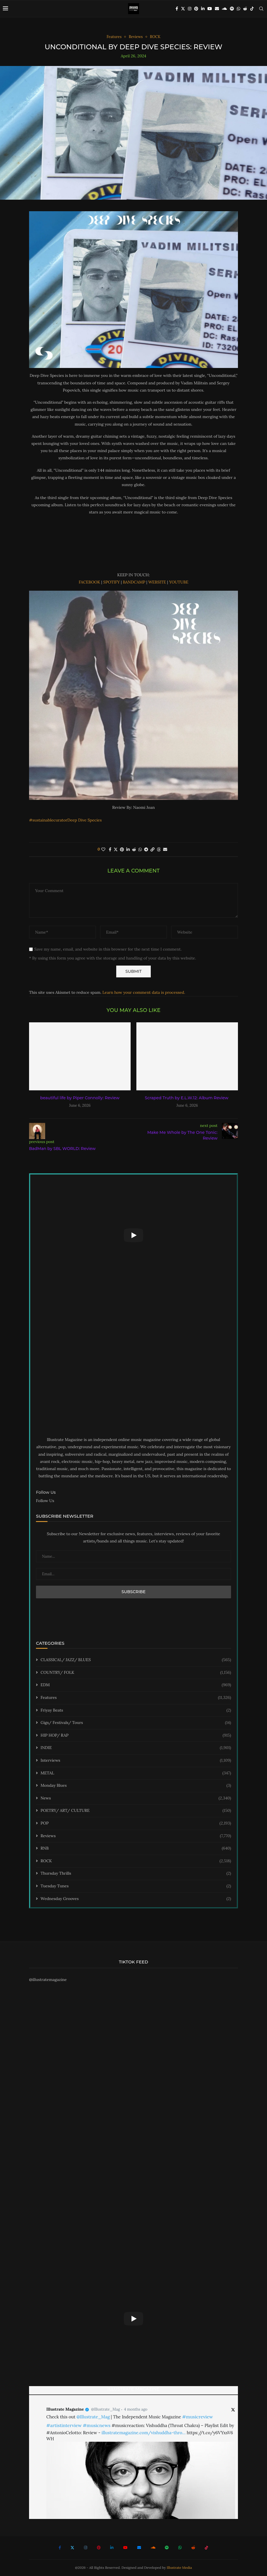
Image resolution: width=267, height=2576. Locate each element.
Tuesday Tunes (136, 1886)
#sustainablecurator (48, 820)
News (136, 1798)
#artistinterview (64, 2425)
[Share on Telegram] (146, 849)
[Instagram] (189, 8)
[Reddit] (245, 8)
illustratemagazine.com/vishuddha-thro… (144, 2432)
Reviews (136, 1836)
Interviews (136, 1760)
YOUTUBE (178, 582)
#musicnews (96, 2425)
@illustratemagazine (48, 1979)
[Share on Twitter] (116, 849)
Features (136, 1698)
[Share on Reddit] (134, 849)
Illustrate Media (179, 2567)
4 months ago (135, 2409)
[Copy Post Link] (152, 849)
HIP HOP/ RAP (136, 1735)
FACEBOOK (89, 582)
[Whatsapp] (238, 8)
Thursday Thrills (136, 1873)
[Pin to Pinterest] (122, 849)
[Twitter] (183, 8)
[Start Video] (133, 1235)
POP (136, 1823)
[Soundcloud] (224, 8)
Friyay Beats (136, 1710)
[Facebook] (177, 8)
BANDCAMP (134, 582)
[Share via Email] (165, 849)
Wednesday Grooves (136, 1899)
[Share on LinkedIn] (128, 849)
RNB (136, 1848)
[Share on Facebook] (110, 849)
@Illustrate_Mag (105, 2409)
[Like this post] (103, 849)
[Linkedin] (203, 8)
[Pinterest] (196, 8)
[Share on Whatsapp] (140, 849)
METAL (136, 1773)
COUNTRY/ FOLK (136, 1673)
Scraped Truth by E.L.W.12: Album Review (187, 1097)
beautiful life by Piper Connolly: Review (80, 1097)
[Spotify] (232, 8)
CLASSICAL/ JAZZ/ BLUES (136, 1660)
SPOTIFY (111, 582)
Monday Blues (136, 1786)
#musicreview (197, 2417)
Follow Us (45, 1500)
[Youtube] (209, 8)
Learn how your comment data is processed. (143, 992)
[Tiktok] (252, 8)
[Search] (261, 8)
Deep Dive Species (84, 820)
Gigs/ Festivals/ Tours (136, 1723)
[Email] (217, 8)
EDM (136, 1685)
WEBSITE (157, 582)
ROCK (136, 1861)
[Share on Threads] (159, 849)
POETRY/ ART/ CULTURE (136, 1811)
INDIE (136, 1748)
